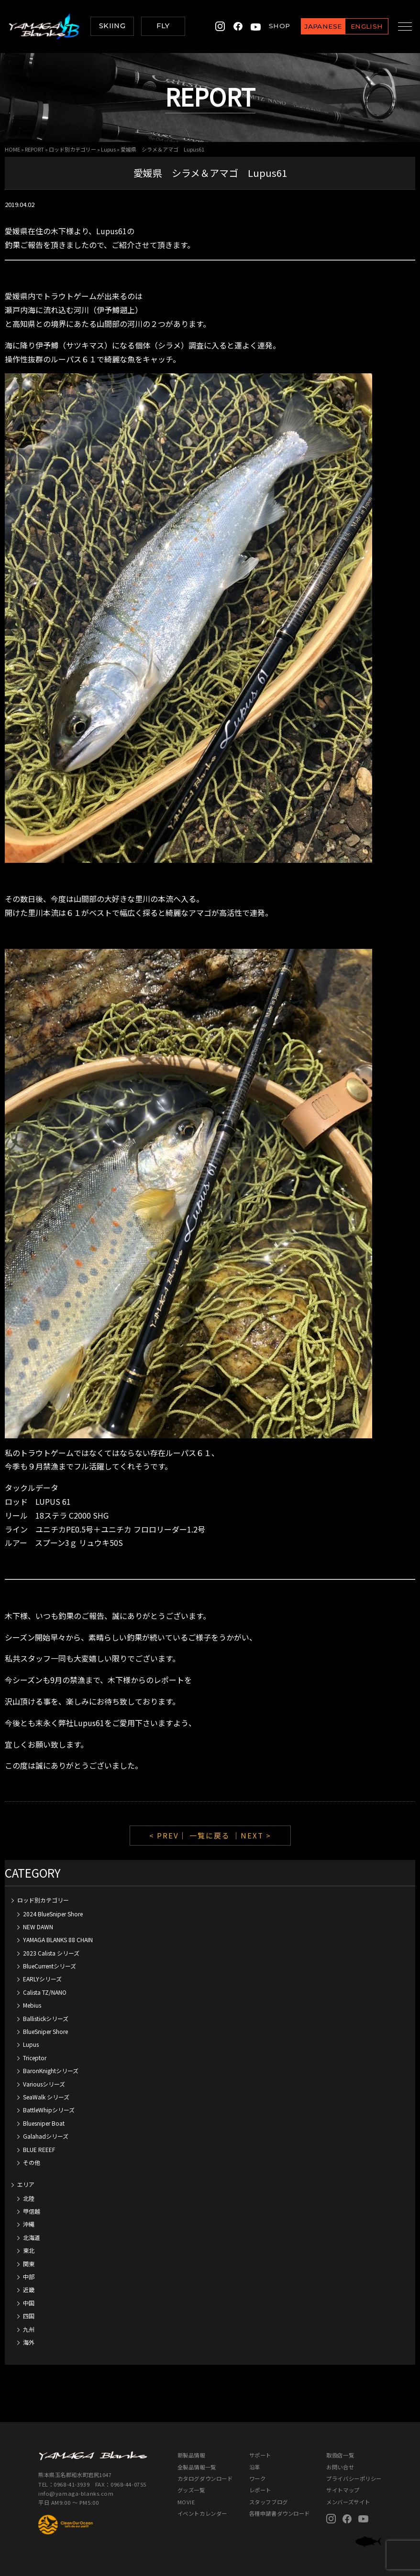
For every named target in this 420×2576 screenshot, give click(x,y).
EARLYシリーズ (42, 1979)
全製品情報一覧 (196, 2467)
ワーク (257, 2478)
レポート (260, 2490)
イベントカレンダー (202, 2513)
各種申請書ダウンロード (279, 2513)
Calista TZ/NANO (44, 1992)
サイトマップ (342, 2490)
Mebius (32, 2005)
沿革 (254, 2467)
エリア (25, 2184)
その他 (31, 2162)
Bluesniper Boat (44, 2123)
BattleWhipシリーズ (49, 2110)
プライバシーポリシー (354, 2478)
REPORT (34, 149)
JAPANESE (315, 26)
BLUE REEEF (39, 2149)
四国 (28, 2316)
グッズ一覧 (191, 2490)
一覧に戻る (209, 1835)
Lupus (108, 149)
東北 (28, 2250)
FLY (162, 26)
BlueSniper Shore (45, 2031)
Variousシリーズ (44, 2084)
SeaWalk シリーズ (46, 2097)
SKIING (112, 26)
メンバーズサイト (348, 2502)
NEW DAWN (38, 1927)
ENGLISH (359, 26)
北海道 (31, 2237)
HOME (12, 149)
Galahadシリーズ (45, 2136)
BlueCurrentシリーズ (49, 1966)
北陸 (28, 2198)
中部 (28, 2276)
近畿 (28, 2289)
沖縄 (28, 2224)
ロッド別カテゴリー (72, 149)
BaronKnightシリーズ (50, 2070)
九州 (28, 2329)
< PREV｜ (169, 1835)
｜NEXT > (251, 1835)
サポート (260, 2455)
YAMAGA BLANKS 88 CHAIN (58, 1939)
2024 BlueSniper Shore (53, 1914)
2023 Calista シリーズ (51, 1953)
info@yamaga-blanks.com (76, 2493)
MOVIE (186, 2502)
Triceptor (34, 2058)
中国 (28, 2303)
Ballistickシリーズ (45, 2018)
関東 (28, 2264)
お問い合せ (340, 2467)
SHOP (271, 26)
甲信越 (31, 2211)
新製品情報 (191, 2455)
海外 (28, 2342)
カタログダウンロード (205, 2478)
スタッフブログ (268, 2502)
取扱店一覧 (340, 2455)
